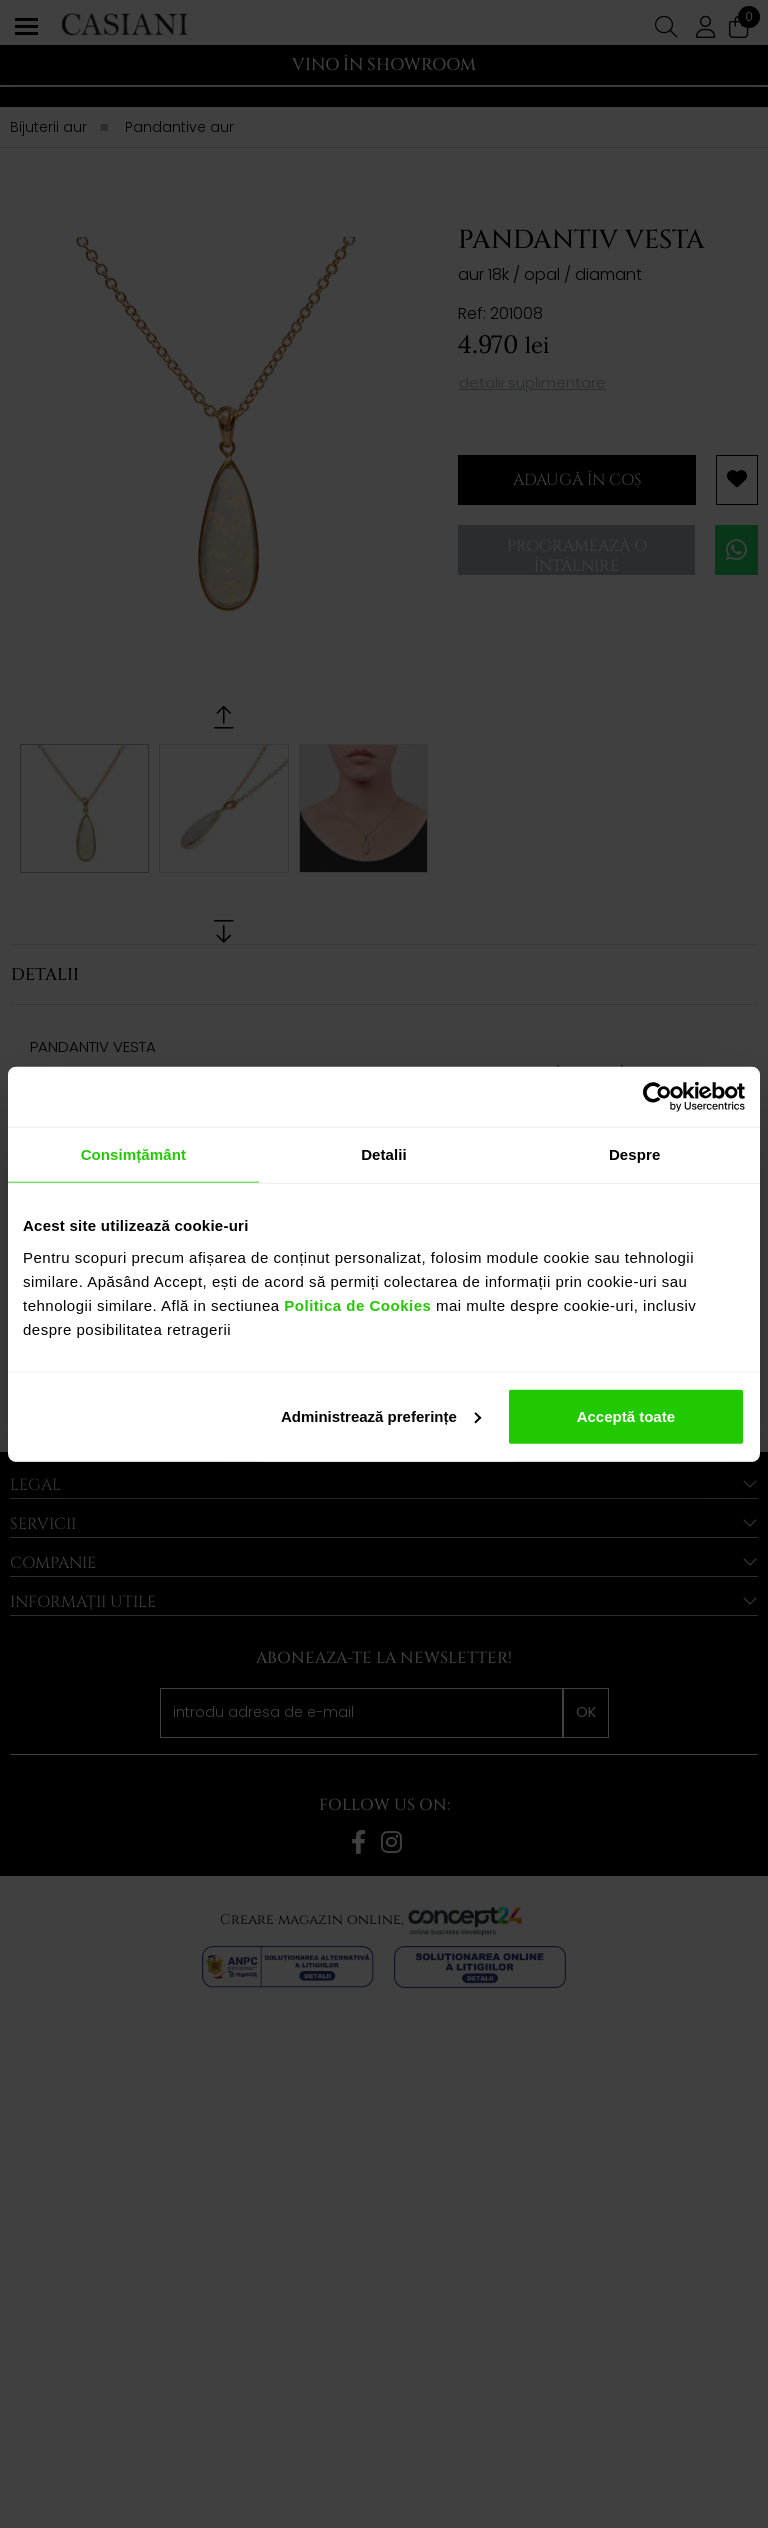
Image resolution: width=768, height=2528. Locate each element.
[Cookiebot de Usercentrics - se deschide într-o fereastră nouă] (657, 1097)
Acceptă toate (626, 1415)
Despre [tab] (634, 1154)
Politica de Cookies (356, 1304)
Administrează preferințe (381, 1415)
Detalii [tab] (384, 1154)
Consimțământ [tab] (133, 1154)
